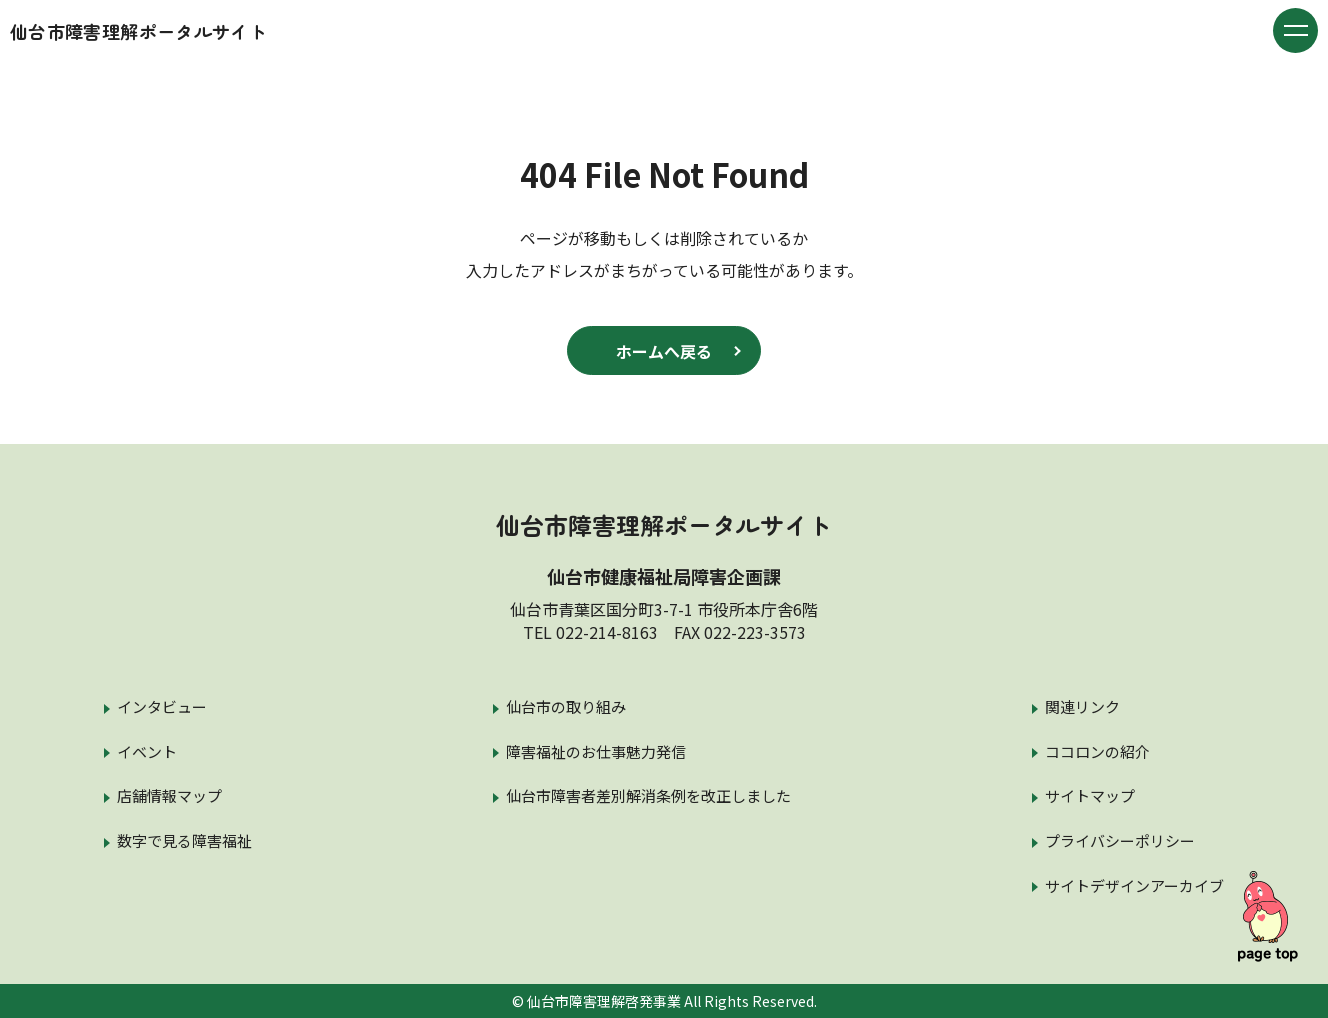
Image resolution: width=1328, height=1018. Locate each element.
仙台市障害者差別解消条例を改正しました (648, 795)
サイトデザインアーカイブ (1134, 885)
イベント (147, 751)
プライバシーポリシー (1120, 840)
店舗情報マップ (169, 795)
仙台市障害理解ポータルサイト (138, 31)
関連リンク (1082, 706)
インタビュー (162, 706)
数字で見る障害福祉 (184, 840)
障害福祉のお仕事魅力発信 (596, 751)
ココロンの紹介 (1097, 751)
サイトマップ (1090, 795)
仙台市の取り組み (566, 706)
